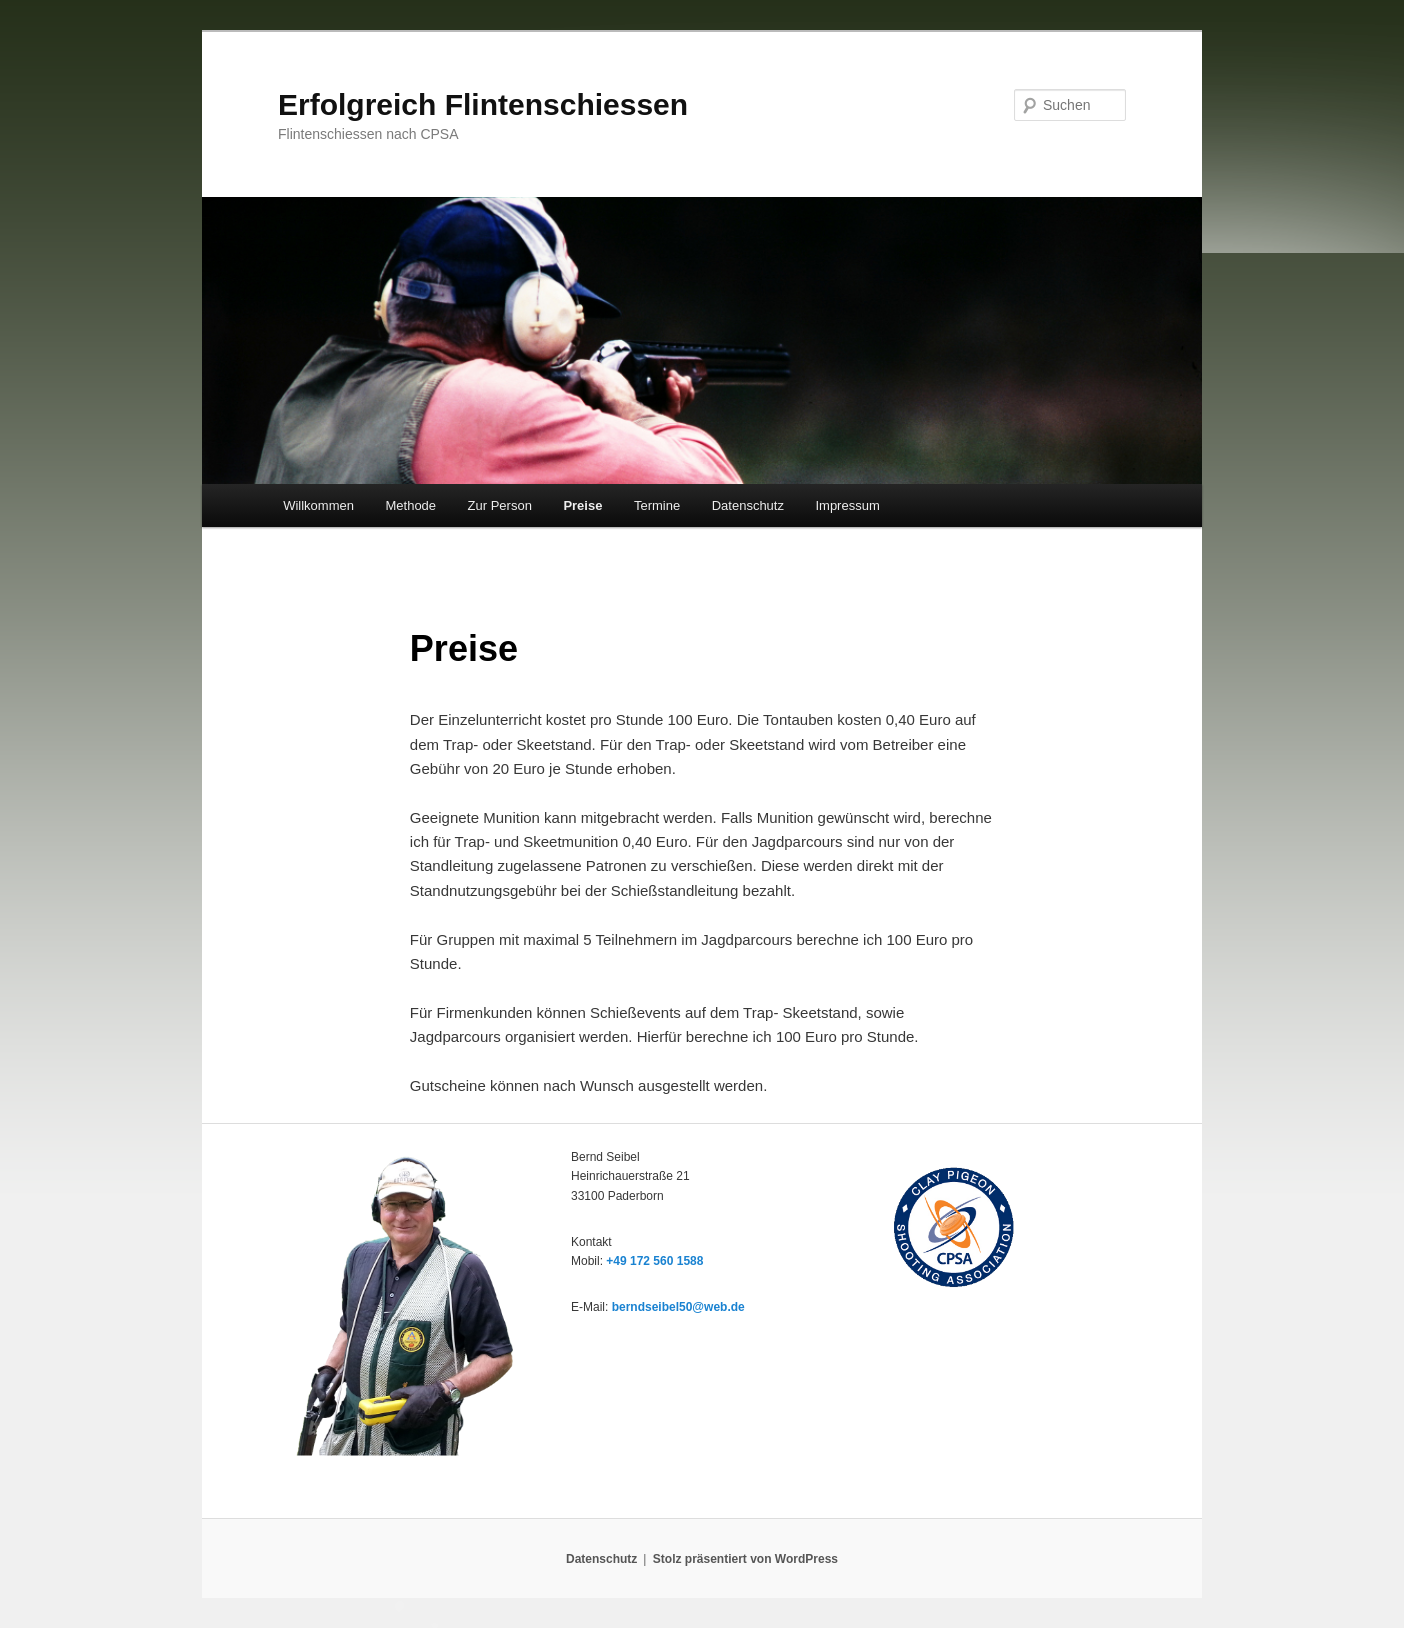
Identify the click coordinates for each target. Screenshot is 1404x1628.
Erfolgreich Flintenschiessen (483, 104)
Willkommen (318, 505)
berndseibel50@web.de (678, 1307)
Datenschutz (748, 505)
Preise (582, 505)
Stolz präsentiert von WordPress (745, 1559)
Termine (657, 505)
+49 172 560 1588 (654, 1261)
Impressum (847, 505)
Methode (410, 505)
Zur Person (500, 505)
